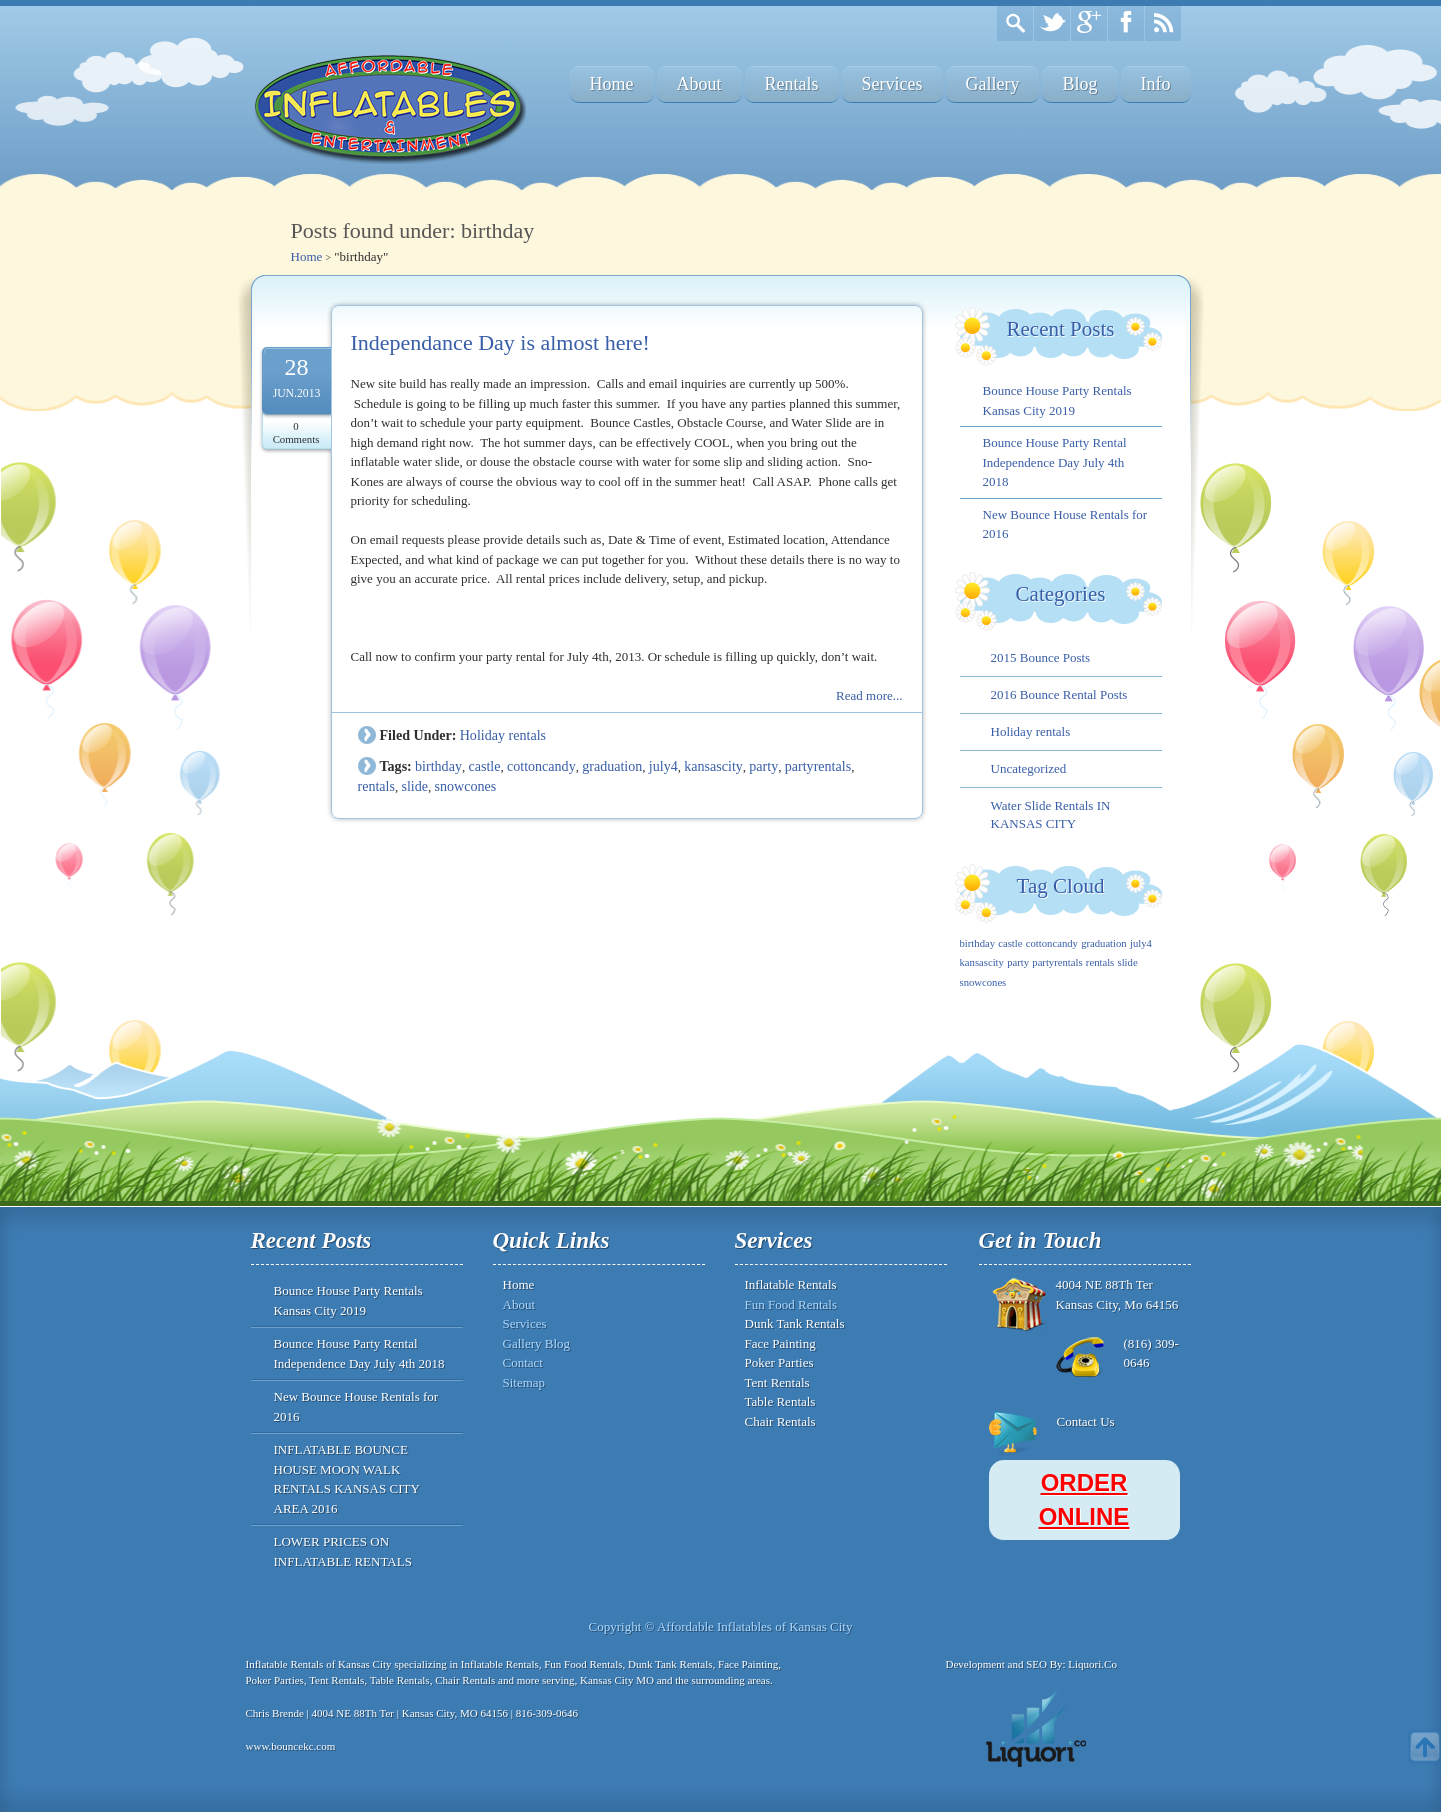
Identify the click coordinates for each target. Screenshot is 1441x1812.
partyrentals (818, 766)
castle (484, 766)
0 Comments (296, 432)
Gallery (993, 84)
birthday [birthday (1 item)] (978, 943)
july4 (663, 766)
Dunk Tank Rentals (795, 1323)
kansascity (713, 766)
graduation (612, 766)
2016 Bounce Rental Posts (1059, 694)
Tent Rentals (777, 1382)
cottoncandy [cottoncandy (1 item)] (1052, 943)
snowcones (466, 786)
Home (612, 84)
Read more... (869, 695)
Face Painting (780, 1343)
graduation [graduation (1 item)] (1104, 943)
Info (1156, 84)
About (699, 84)
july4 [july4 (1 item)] (1141, 943)
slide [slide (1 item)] (1128, 962)
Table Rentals (780, 1401)
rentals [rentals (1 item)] (1100, 962)
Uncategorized (1029, 768)
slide (414, 786)
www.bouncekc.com (291, 1746)
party (763, 766)
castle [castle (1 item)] (1010, 943)
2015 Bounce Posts (1041, 657)
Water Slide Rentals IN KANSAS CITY (1051, 814)
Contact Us (1086, 1421)
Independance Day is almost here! (500, 342)
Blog (1079, 84)
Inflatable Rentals (791, 1284)
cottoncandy (541, 766)
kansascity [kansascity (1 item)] (982, 962)
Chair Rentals (780, 1421)
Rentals (792, 84)
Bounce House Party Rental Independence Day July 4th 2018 (1055, 462)
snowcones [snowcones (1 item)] (983, 982)
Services (892, 84)
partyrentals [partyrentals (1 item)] (1057, 962)
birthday (438, 766)
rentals (376, 786)
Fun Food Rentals (583, 1664)
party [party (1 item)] (1018, 962)
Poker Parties (779, 1362)
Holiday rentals (503, 735)
